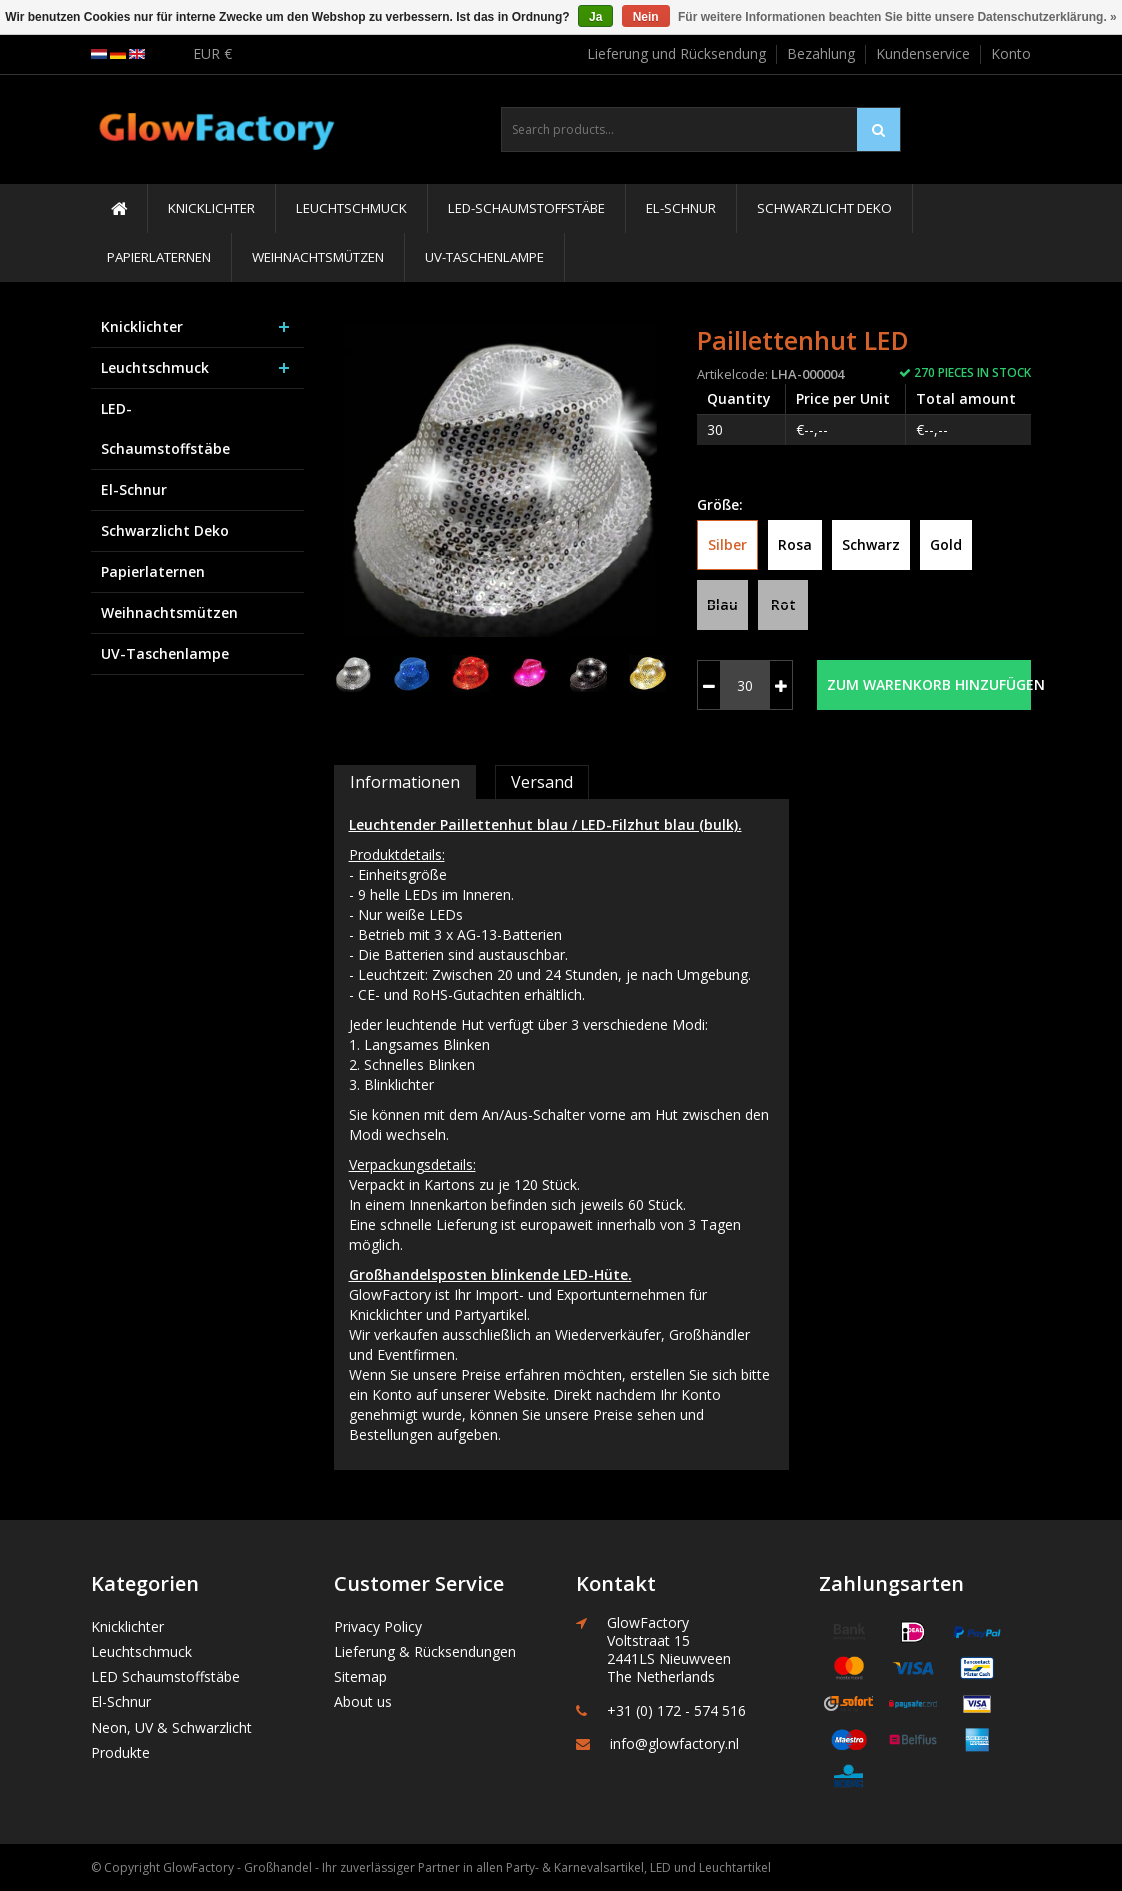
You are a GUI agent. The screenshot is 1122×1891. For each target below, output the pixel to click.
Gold (946, 544)
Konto (1011, 53)
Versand (542, 782)
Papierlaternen (159, 257)
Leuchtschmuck (351, 208)
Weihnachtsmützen (318, 257)
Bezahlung (821, 53)
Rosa (795, 544)
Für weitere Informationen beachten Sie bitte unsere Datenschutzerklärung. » (897, 17)
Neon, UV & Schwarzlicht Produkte (171, 1740)
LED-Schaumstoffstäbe (526, 208)
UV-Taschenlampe (484, 257)
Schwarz (871, 544)
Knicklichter (211, 208)
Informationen (405, 782)
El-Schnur (681, 208)
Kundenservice (923, 53)
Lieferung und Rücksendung (676, 53)
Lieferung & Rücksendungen (425, 1651)
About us (363, 1701)
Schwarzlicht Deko (824, 208)
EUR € (212, 53)
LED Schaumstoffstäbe (165, 1676)
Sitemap (360, 1676)
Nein (646, 17)
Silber (727, 544)
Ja (595, 17)
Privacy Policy (378, 1626)
